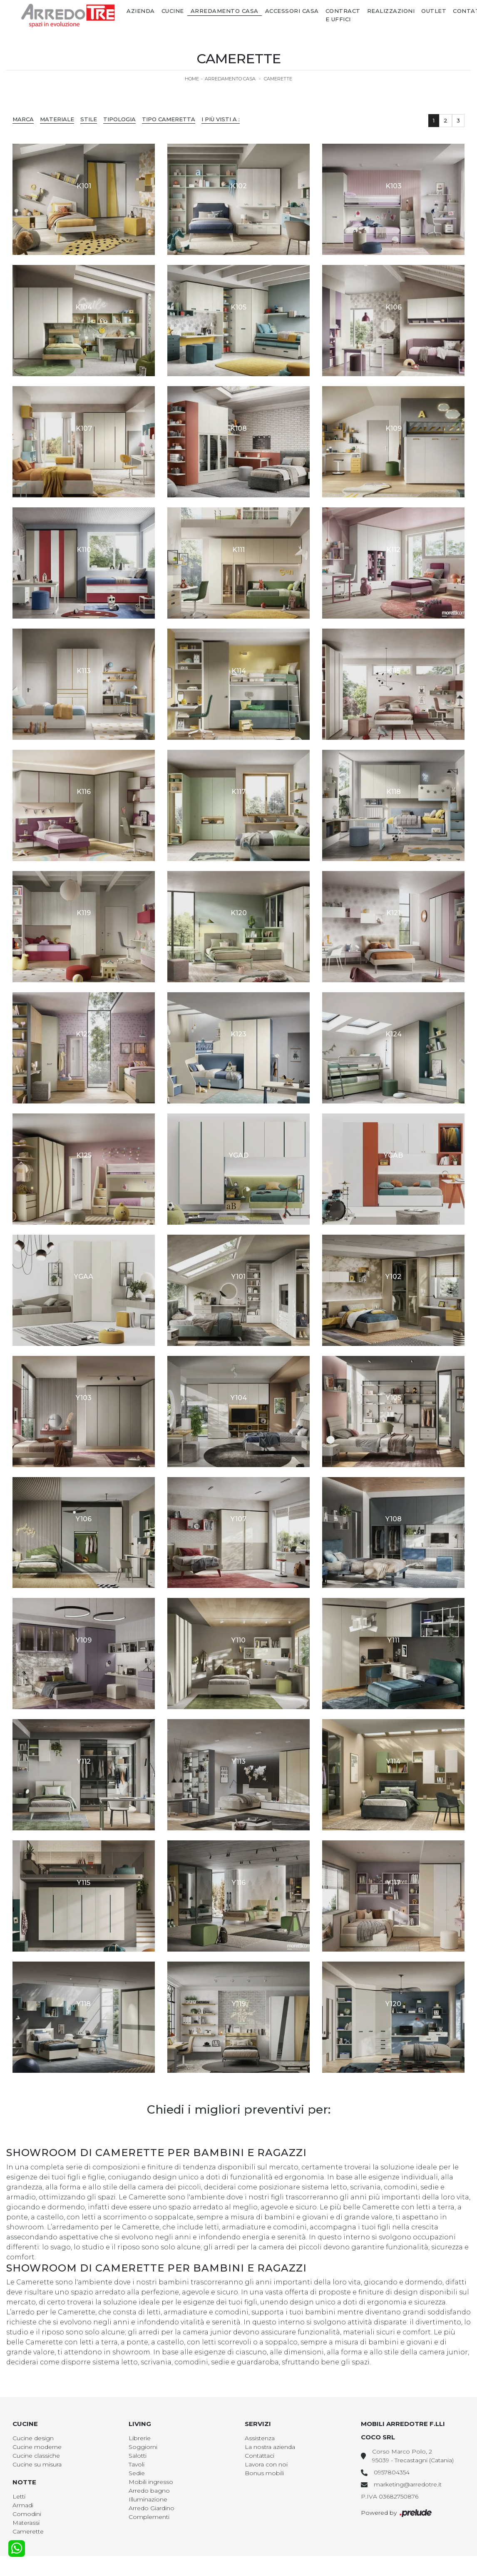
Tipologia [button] (119, 119)
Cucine (172, 10)
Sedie (137, 2473)
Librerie (140, 2438)
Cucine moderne (37, 2447)
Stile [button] (88, 119)
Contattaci (259, 2455)
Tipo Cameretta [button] (168, 119)
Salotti (138, 2455)
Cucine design (33, 2438)
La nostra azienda (270, 2447)
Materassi (26, 2522)
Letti (18, 2496)
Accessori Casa (292, 10)
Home (192, 79)
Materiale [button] (57, 119)
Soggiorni (143, 2447)
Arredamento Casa (224, 10)
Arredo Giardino (151, 2508)
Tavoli (136, 2464)
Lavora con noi (266, 2464)
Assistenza (260, 2438)
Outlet (433, 10)
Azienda (141, 10)
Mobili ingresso (151, 2482)
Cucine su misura (37, 2464)
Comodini (26, 2514)
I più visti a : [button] (220, 119)
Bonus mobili (264, 2473)
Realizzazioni (391, 10)
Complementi (149, 2517)
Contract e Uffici (342, 14)
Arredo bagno (149, 2490)
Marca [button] (23, 119)
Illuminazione (148, 2499)
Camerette (278, 79)
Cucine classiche (36, 2455)
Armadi (22, 2505)
